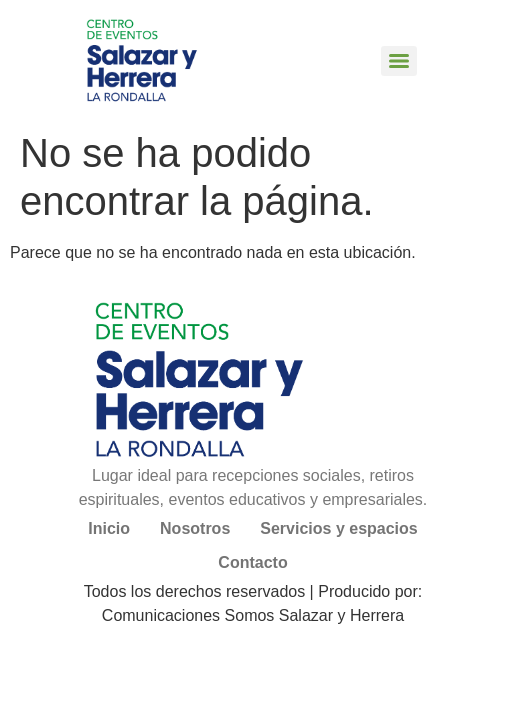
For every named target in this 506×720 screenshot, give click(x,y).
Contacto (252, 562)
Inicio (109, 528)
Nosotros (195, 528)
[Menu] (399, 61)
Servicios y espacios (338, 528)
